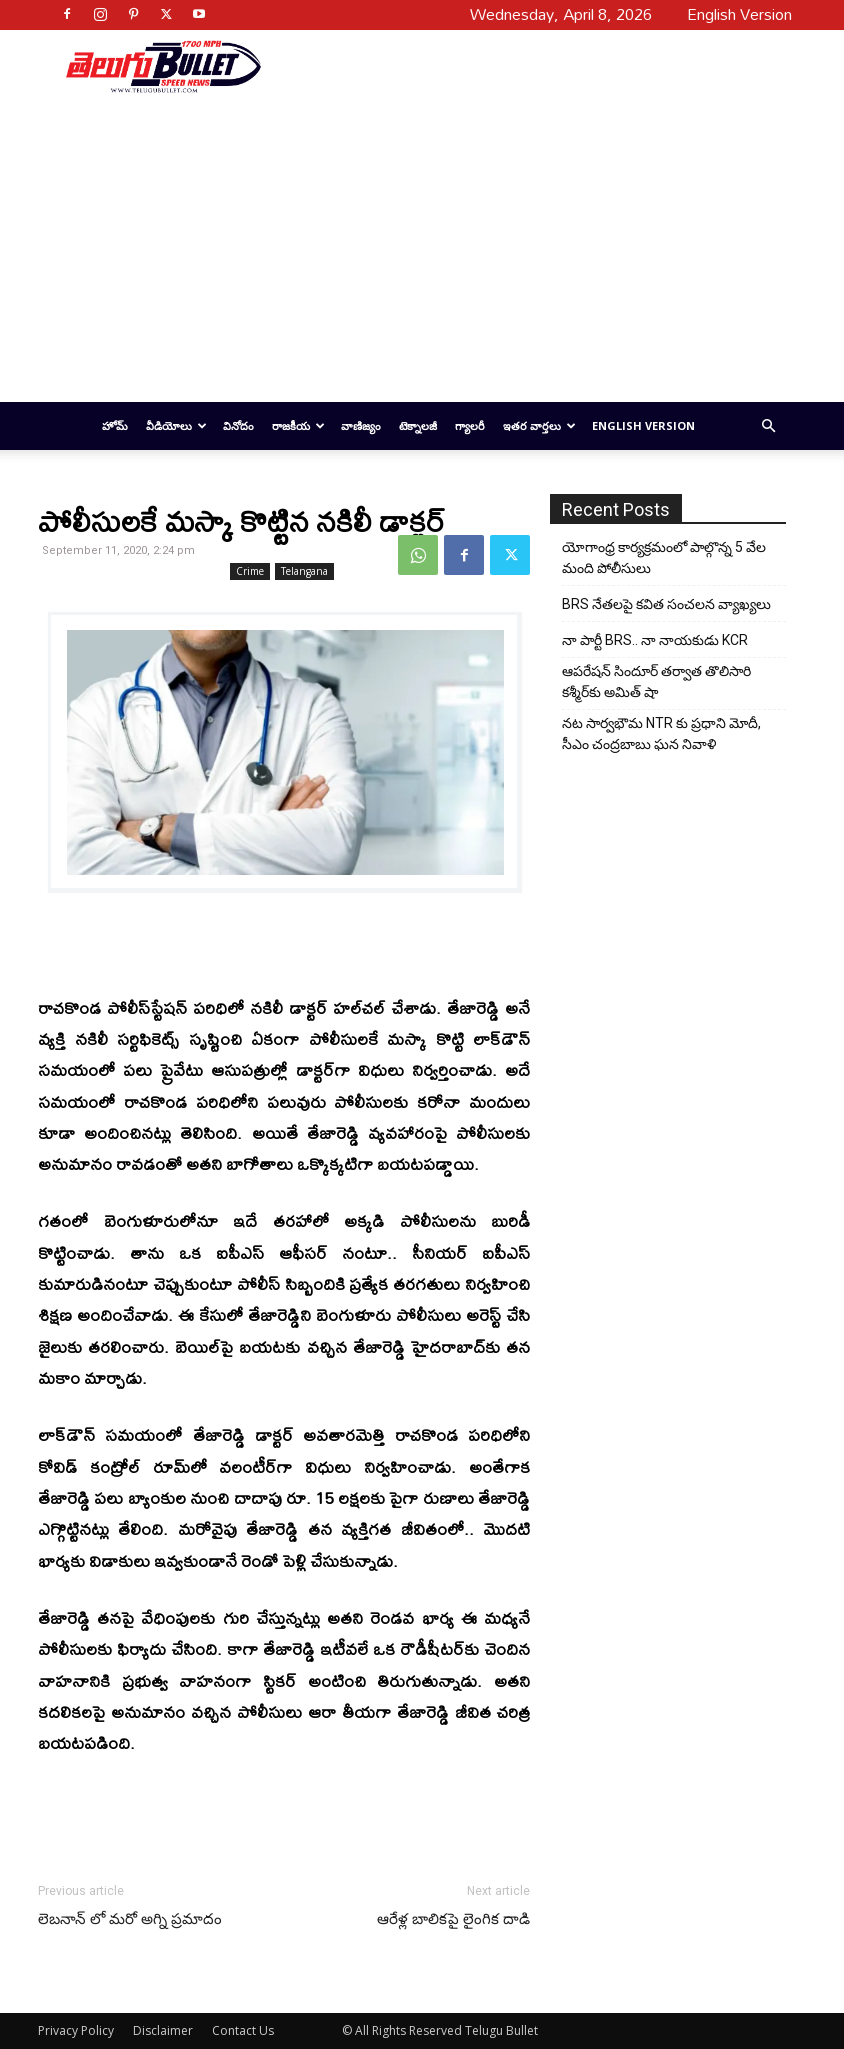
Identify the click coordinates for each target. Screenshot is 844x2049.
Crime (250, 571)
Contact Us (243, 2030)
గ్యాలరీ (470, 425)
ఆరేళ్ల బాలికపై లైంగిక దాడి (453, 1919)
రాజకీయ (298, 425)
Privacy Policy (76, 2030)
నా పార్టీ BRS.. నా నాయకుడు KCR (655, 640)
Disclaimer (163, 2030)
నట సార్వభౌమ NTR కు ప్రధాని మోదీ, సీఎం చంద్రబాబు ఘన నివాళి (661, 733)
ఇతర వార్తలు (539, 425)
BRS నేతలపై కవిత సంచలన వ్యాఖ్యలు (666, 604)
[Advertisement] (519, 66)
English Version (643, 425)
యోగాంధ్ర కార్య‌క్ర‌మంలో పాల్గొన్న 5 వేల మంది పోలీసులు (664, 557)
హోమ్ (115, 425)
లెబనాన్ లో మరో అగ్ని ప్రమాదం (130, 1919)
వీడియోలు (176, 425)
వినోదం (238, 425)
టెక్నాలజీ (418, 425)
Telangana (304, 571)
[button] (768, 426)
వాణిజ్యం (361, 425)
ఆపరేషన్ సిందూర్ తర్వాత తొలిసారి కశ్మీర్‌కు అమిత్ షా (656, 681)
